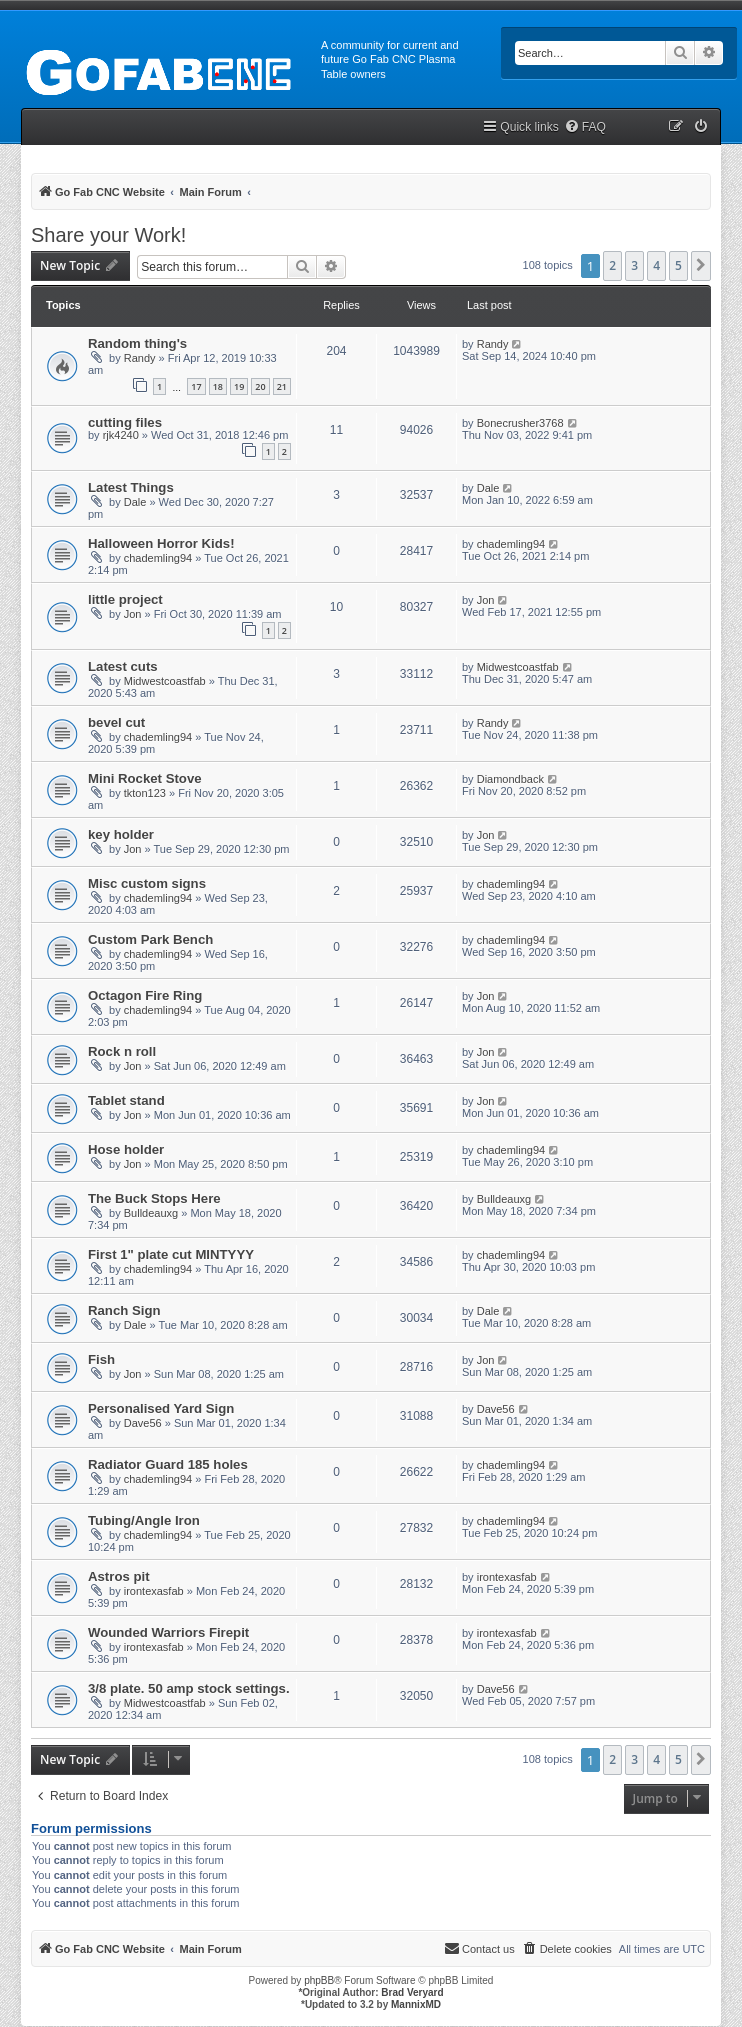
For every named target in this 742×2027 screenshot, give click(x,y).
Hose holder (126, 1149)
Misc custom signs (147, 883)
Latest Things (131, 487)
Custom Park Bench (150, 939)
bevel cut (116, 722)
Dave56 (143, 1423)
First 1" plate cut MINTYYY (171, 1254)
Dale (135, 502)
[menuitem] (585, 127)
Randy (140, 358)
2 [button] (612, 265)
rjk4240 (121, 435)
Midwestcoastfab (165, 681)
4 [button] (656, 265)
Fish (101, 1359)
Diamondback (510, 779)
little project (125, 599)
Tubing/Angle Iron (144, 1520)
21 (282, 386)
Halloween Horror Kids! (161, 543)
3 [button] (634, 265)
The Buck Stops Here (154, 1198)
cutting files (125, 422)
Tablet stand (126, 1100)
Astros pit (119, 1576)
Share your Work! (108, 235)
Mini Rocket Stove (145, 778)
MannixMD (416, 2004)
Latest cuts (123, 666)
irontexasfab (154, 1591)
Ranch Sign (124, 1310)
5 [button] (678, 265)
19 (239, 386)
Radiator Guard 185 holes (168, 1464)
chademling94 (158, 558)
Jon (133, 614)
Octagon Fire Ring (145, 995)
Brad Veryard (412, 1992)
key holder (121, 834)
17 (196, 386)
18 (218, 386)
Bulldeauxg (151, 1213)
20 (260, 386)
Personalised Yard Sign (161, 1408)
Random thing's (137, 343)
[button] (701, 266)
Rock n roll (122, 1051)
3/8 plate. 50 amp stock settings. (189, 1688)
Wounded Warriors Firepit (168, 1632)
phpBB (319, 1980)
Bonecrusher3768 (520, 423)
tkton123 (145, 793)
